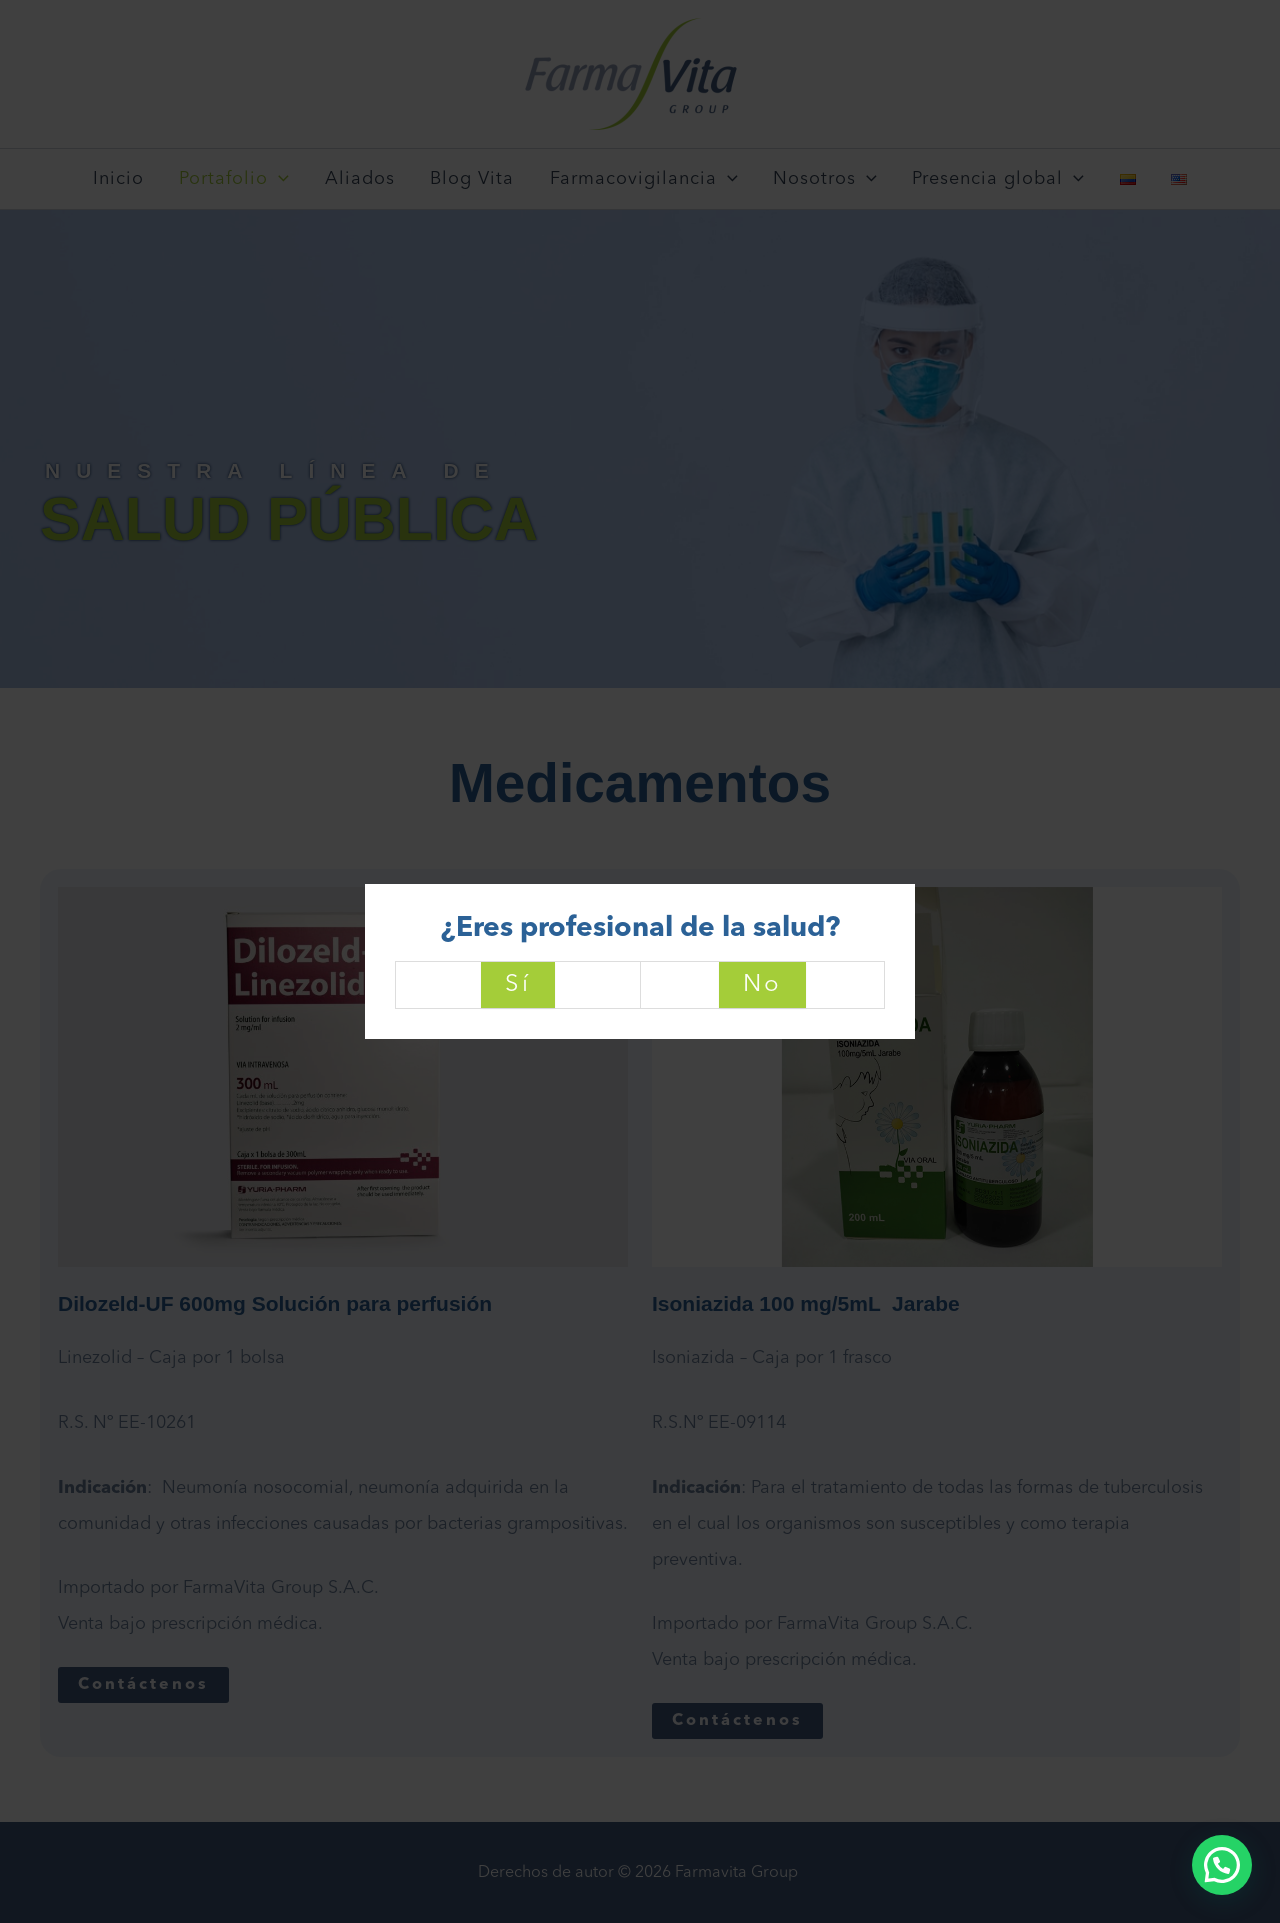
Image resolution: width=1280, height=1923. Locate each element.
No (762, 985)
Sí (518, 985)
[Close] (912, 881)
